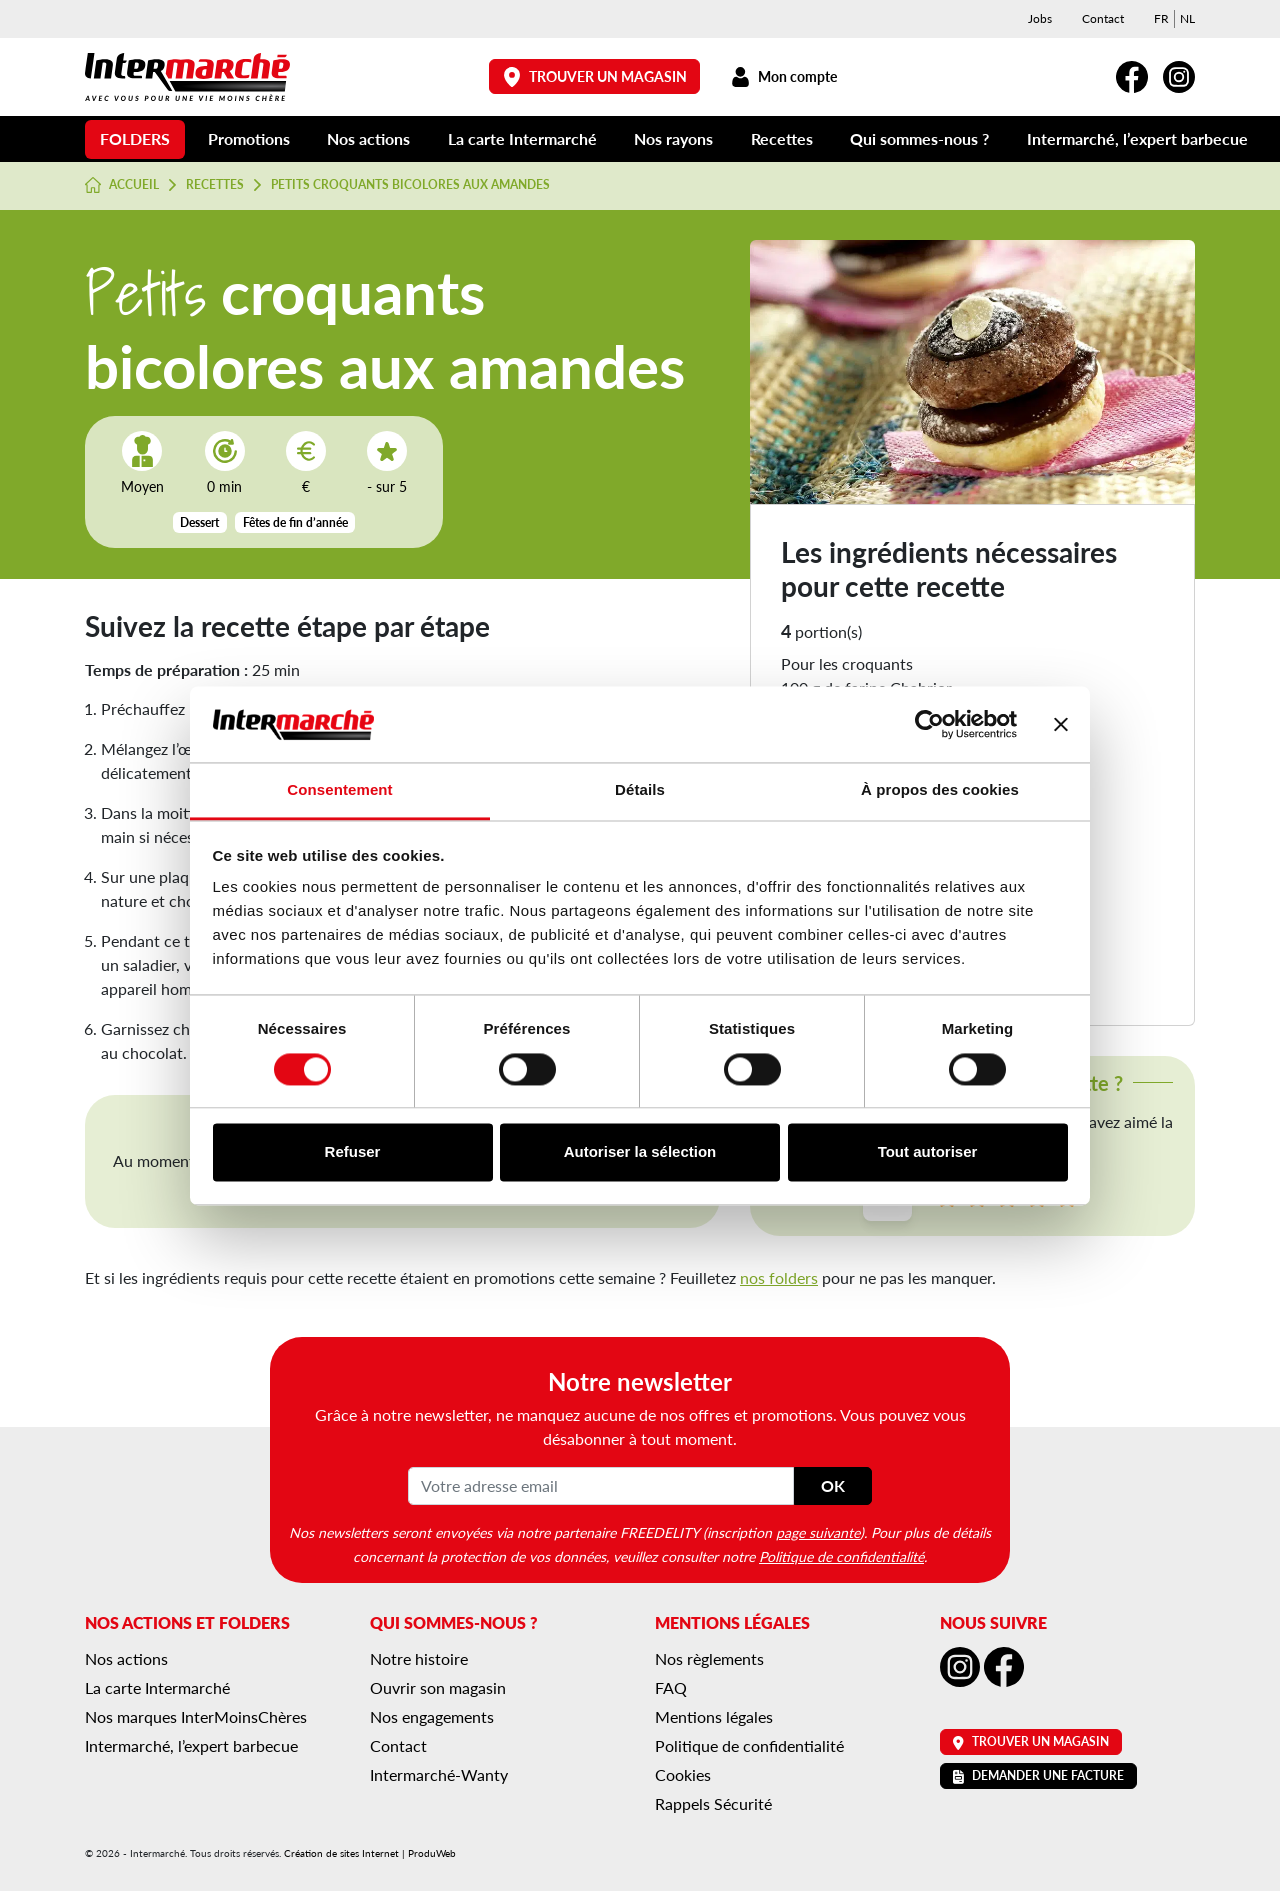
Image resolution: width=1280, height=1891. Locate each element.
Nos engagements (432, 1716)
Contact (1103, 18)
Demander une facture (1038, 1775)
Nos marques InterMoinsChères (196, 1716)
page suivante (818, 1532)
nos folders (779, 1277)
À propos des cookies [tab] (940, 790)
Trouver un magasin (595, 76)
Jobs (1040, 18)
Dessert (199, 522)
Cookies (683, 1774)
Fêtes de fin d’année (295, 522)
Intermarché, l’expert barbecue (1137, 138)
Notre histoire (419, 1658)
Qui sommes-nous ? (919, 138)
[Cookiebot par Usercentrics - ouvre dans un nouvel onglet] (929, 724)
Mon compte (783, 76)
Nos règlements (709, 1658)
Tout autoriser (928, 1152)
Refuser (353, 1152)
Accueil (122, 185)
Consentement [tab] (339, 790)
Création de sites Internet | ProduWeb (370, 1853)
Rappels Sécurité (713, 1803)
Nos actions (368, 138)
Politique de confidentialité (841, 1556)
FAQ (671, 1687)
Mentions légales (714, 1716)
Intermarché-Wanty (439, 1774)
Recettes (782, 138)
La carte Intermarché (522, 138)
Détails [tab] (640, 790)
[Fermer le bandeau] (1061, 724)
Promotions (249, 138)
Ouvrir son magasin (438, 1687)
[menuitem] (1161, 19)
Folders (135, 138)
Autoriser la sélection (640, 1152)
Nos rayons (673, 138)
